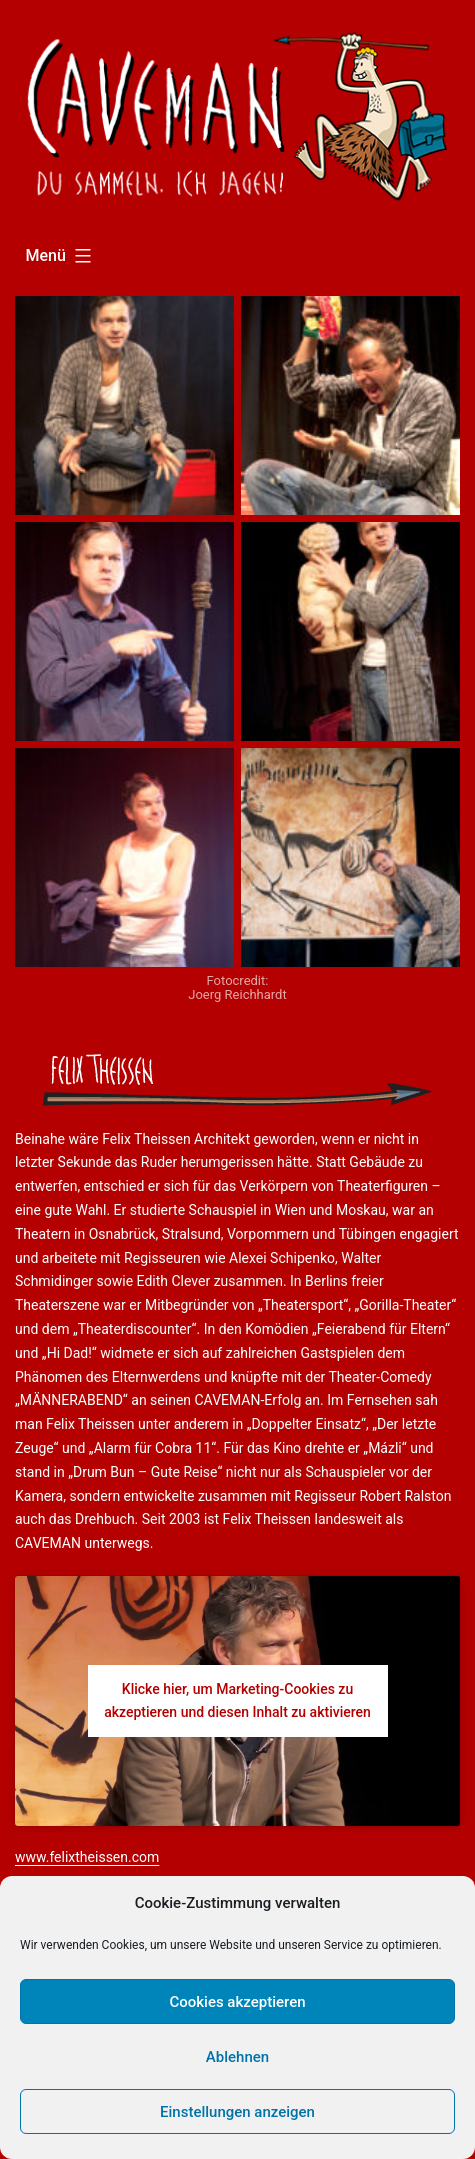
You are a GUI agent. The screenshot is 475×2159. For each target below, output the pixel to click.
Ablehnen (237, 2057)
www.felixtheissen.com (87, 1857)
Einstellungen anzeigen (237, 2112)
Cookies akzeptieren (237, 2002)
